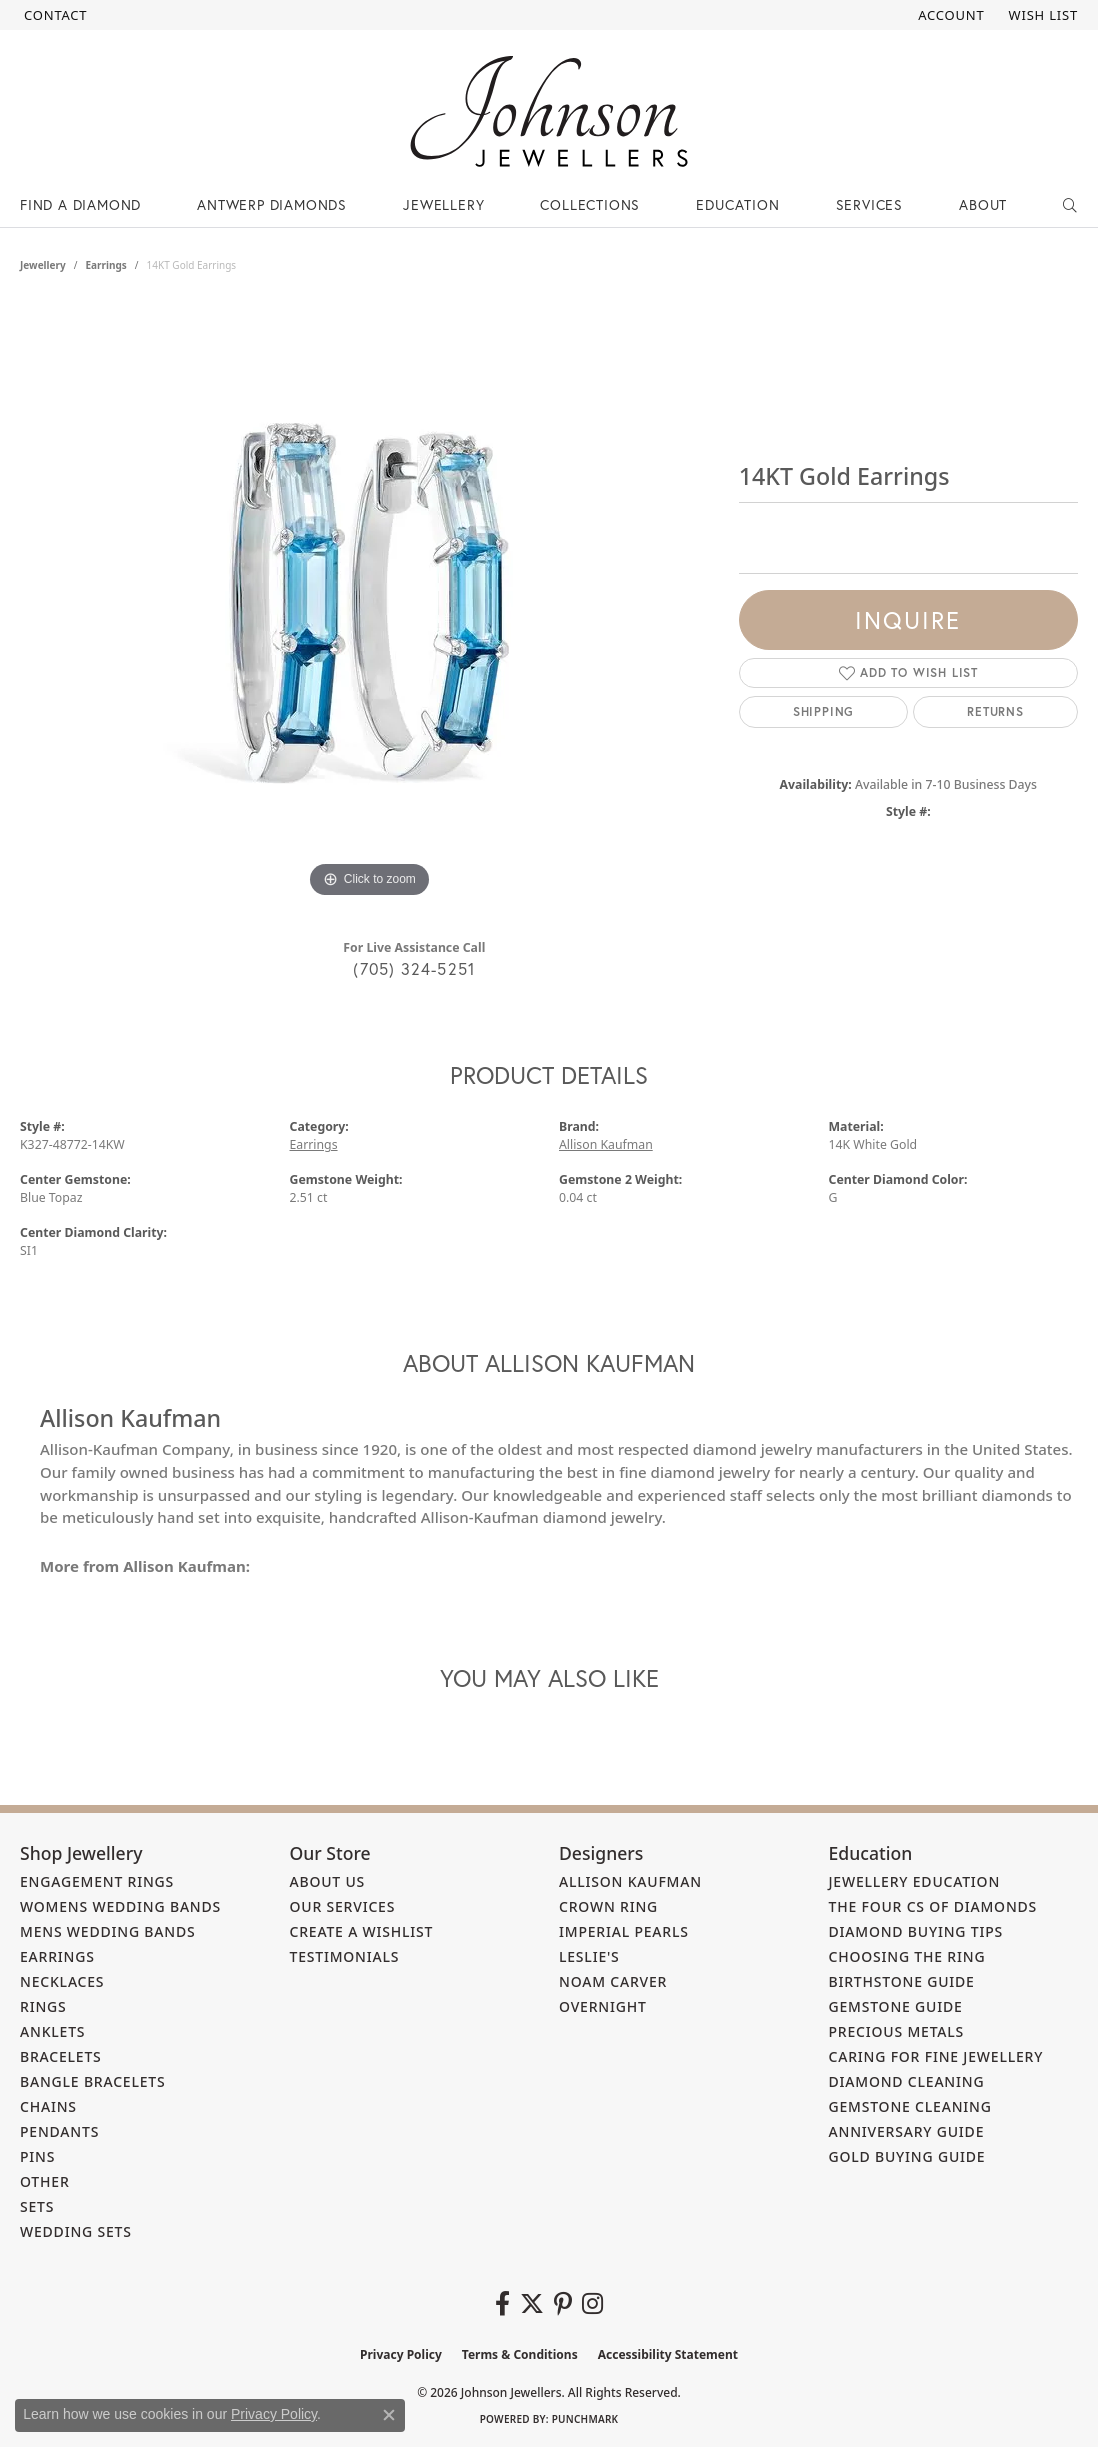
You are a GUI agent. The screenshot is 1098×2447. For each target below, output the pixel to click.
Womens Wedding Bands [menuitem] (120, 1906)
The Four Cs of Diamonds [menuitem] (933, 1906)
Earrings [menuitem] (57, 1956)
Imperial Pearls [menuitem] (624, 1931)
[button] (949, 15)
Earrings (105, 265)
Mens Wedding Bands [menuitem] (107, 1931)
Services (869, 204)
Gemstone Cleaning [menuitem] (910, 2106)
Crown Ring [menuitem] (608, 1906)
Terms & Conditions (520, 2354)
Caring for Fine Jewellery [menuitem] (936, 2056)
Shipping (823, 711)
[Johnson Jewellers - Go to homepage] (549, 111)
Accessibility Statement (668, 2354)
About (983, 204)
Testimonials (345, 1956)
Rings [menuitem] (43, 2006)
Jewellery (443, 204)
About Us (328, 1881)
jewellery (43, 265)
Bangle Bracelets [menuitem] (93, 2081)
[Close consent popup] (389, 2415)
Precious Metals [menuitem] (897, 2031)
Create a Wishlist (362, 1931)
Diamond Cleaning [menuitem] (907, 2081)
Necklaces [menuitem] (62, 1981)
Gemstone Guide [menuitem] (896, 2006)
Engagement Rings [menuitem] (97, 1881)
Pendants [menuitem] (59, 2131)
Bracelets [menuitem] (61, 2056)
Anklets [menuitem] (52, 2031)
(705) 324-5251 (414, 968)
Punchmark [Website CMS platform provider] (585, 2419)
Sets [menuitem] (37, 2206)
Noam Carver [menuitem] (613, 1981)
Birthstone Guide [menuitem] (902, 1981)
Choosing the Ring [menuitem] (907, 1956)
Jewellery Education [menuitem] (915, 1881)
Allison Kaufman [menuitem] (630, 1881)
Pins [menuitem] (37, 2156)
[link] (53, 15)
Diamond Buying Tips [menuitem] (916, 1931)
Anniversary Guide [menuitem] (907, 2131)
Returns (995, 711)
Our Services (343, 1906)
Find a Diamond (80, 204)
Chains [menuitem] (48, 2106)
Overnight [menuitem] (603, 2006)
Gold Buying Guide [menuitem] (907, 2156)
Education (737, 204)
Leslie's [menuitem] (589, 1956)
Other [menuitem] (45, 2181)
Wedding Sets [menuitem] (76, 2231)
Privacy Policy (401, 2354)
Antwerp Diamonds (272, 204)
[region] (369, 603)
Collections (590, 204)
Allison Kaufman (606, 1144)
